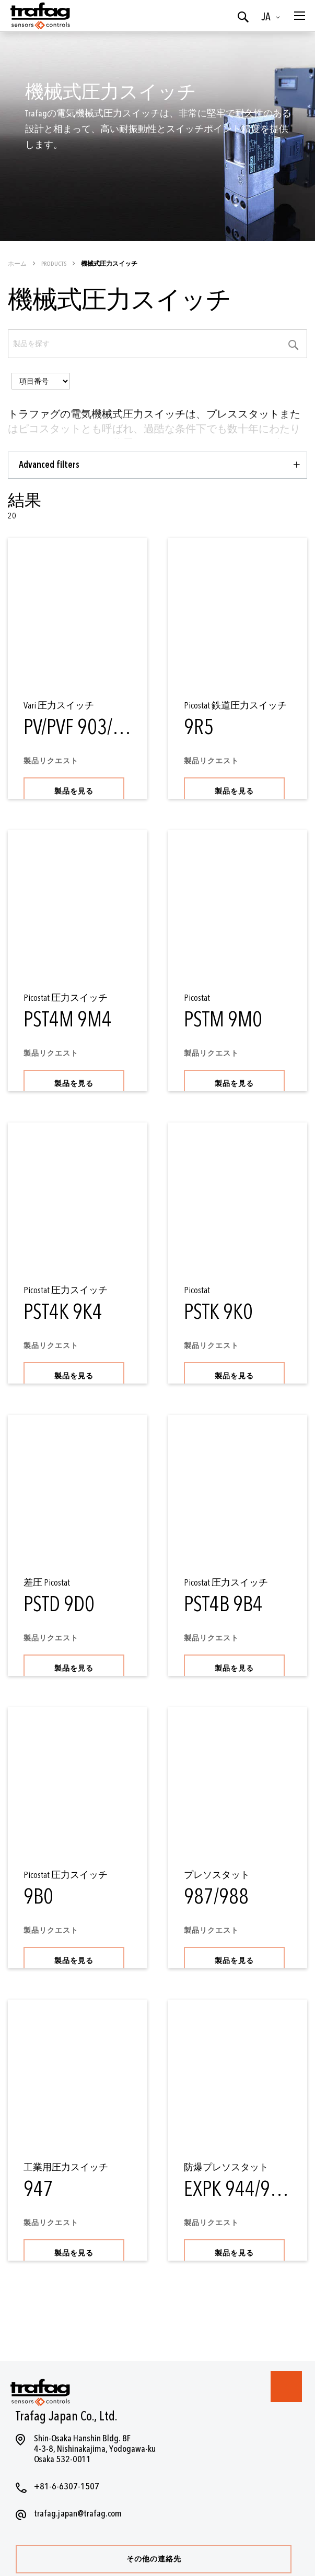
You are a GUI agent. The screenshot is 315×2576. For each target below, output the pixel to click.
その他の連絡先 (153, 2559)
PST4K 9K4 (63, 1312)
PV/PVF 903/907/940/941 (118, 727)
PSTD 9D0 (59, 1604)
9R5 (199, 727)
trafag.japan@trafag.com (78, 2513)
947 (38, 2189)
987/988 (216, 1897)
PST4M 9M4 (68, 1020)
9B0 (38, 1897)
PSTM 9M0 (223, 1020)
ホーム (18, 263)
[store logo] (39, 15)
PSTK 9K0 (218, 1312)
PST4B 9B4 (223, 1604)
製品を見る (74, 791)
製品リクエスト (51, 761)
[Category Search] (294, 343)
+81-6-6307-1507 (66, 2486)
